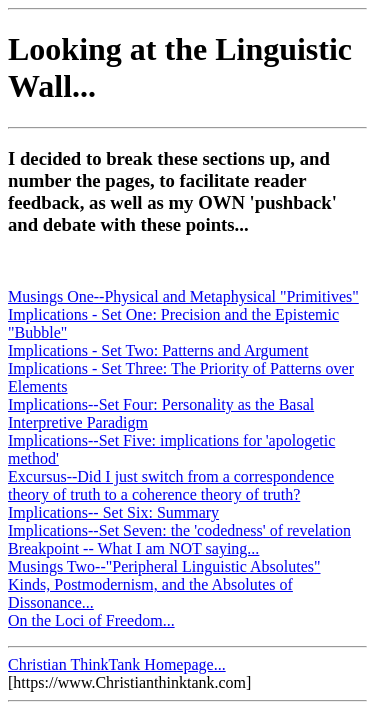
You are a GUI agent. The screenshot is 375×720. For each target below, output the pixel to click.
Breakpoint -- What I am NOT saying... (133, 548)
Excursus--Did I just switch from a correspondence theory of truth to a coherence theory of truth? (171, 485)
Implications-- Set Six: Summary (113, 512)
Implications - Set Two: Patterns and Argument (158, 350)
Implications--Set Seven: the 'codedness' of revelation (179, 530)
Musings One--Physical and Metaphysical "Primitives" (183, 296)
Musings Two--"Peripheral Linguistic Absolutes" (164, 566)
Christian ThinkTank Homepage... (117, 664)
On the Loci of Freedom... (91, 620)
